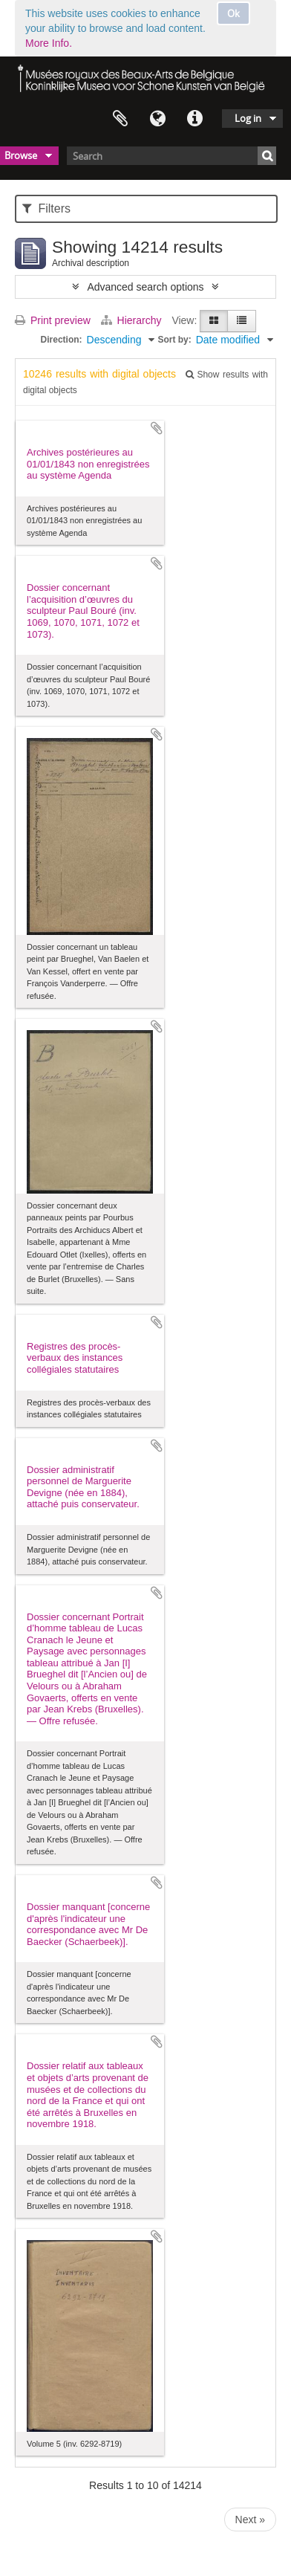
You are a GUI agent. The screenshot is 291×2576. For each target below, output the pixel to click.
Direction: (61, 339)
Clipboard (120, 118)
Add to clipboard (156, 428)
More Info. (48, 43)
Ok (233, 13)
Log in (248, 118)
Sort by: (174, 339)
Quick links (194, 118)
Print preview (53, 320)
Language (157, 118)
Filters (46, 208)
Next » (250, 2519)
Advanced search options (145, 287)
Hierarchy (133, 320)
